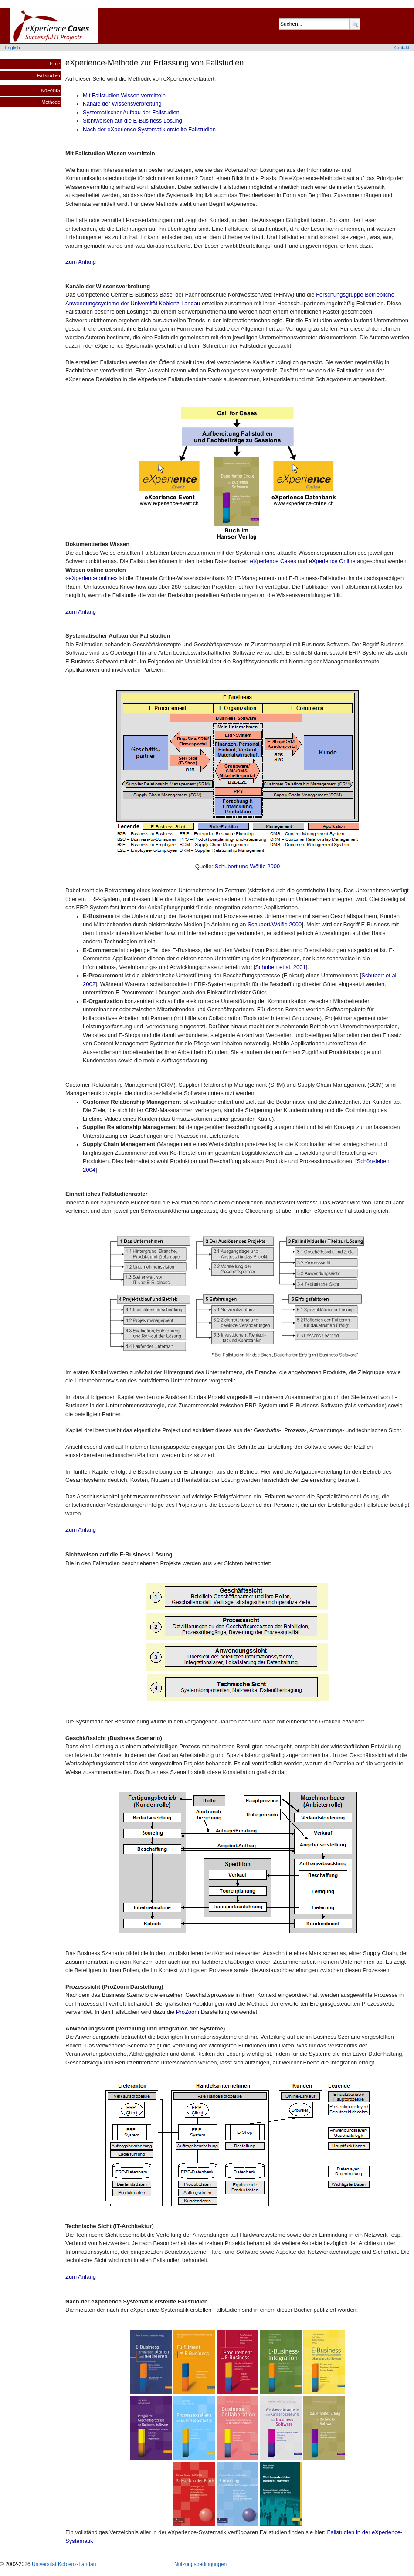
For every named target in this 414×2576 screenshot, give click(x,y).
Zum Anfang (80, 262)
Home (54, 63)
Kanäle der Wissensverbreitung (122, 103)
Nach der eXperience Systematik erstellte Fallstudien (149, 129)
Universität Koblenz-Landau (64, 2564)
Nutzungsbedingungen (200, 2564)
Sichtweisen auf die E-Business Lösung (132, 120)
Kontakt (401, 47)
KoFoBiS (50, 90)
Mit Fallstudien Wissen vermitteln (124, 95)
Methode (50, 102)
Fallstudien (48, 75)
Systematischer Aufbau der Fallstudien (131, 112)
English (12, 47)
